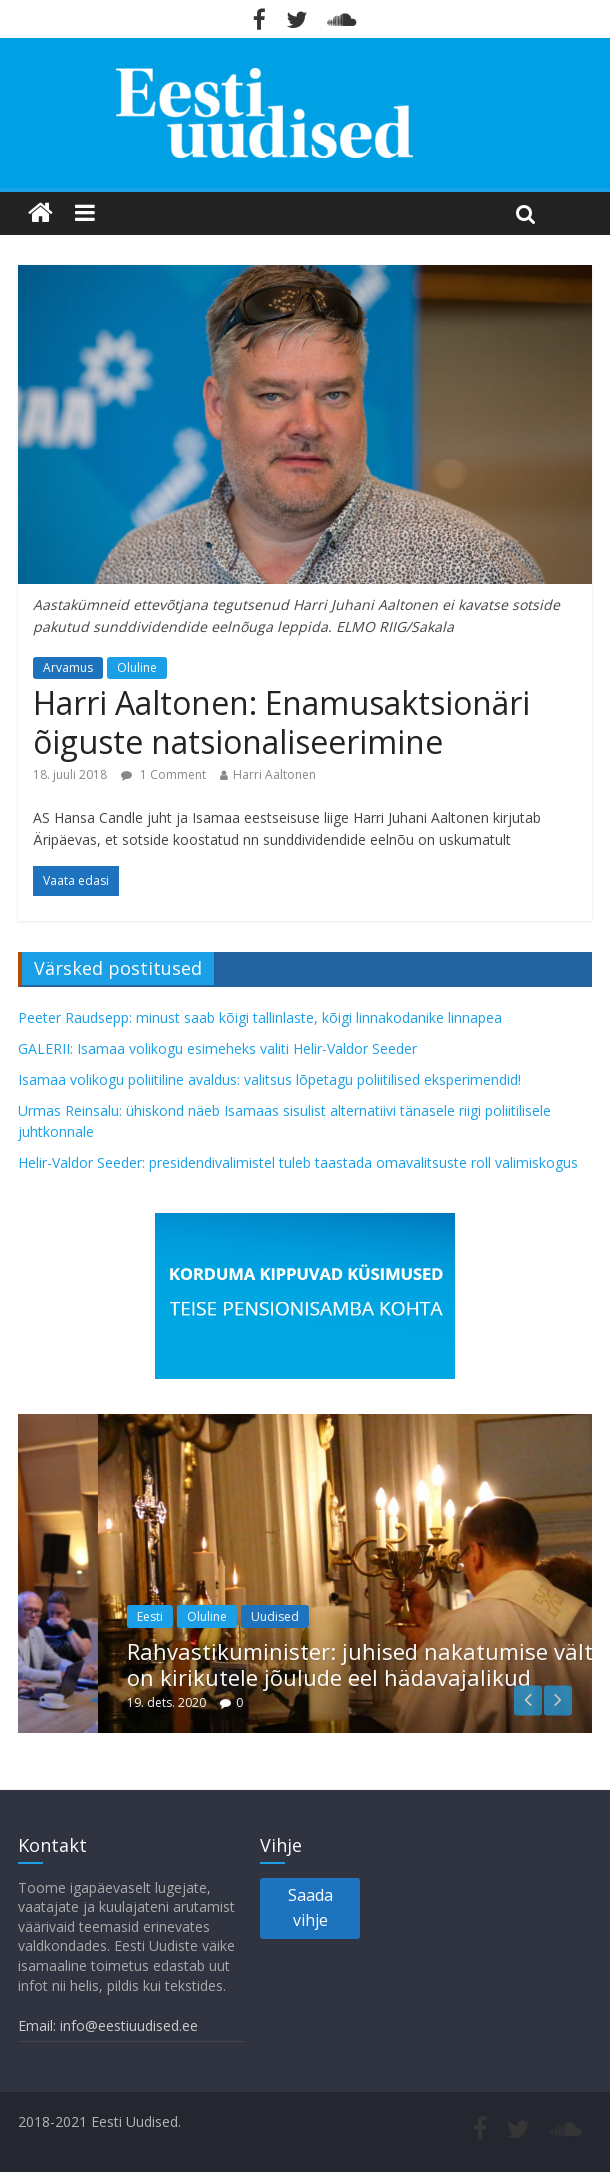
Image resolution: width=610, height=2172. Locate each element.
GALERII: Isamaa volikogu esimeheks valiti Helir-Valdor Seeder (217, 1048)
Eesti (203, 1616)
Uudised (328, 1616)
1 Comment (163, 774)
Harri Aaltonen (274, 774)
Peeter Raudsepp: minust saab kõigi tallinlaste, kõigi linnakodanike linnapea (260, 1017)
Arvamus (68, 667)
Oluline (137, 667)
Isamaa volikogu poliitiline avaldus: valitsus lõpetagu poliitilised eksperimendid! (269, 1079)
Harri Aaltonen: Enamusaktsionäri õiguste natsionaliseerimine (281, 721)
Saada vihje (310, 1908)
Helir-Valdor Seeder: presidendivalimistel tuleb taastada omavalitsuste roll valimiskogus (298, 1162)
